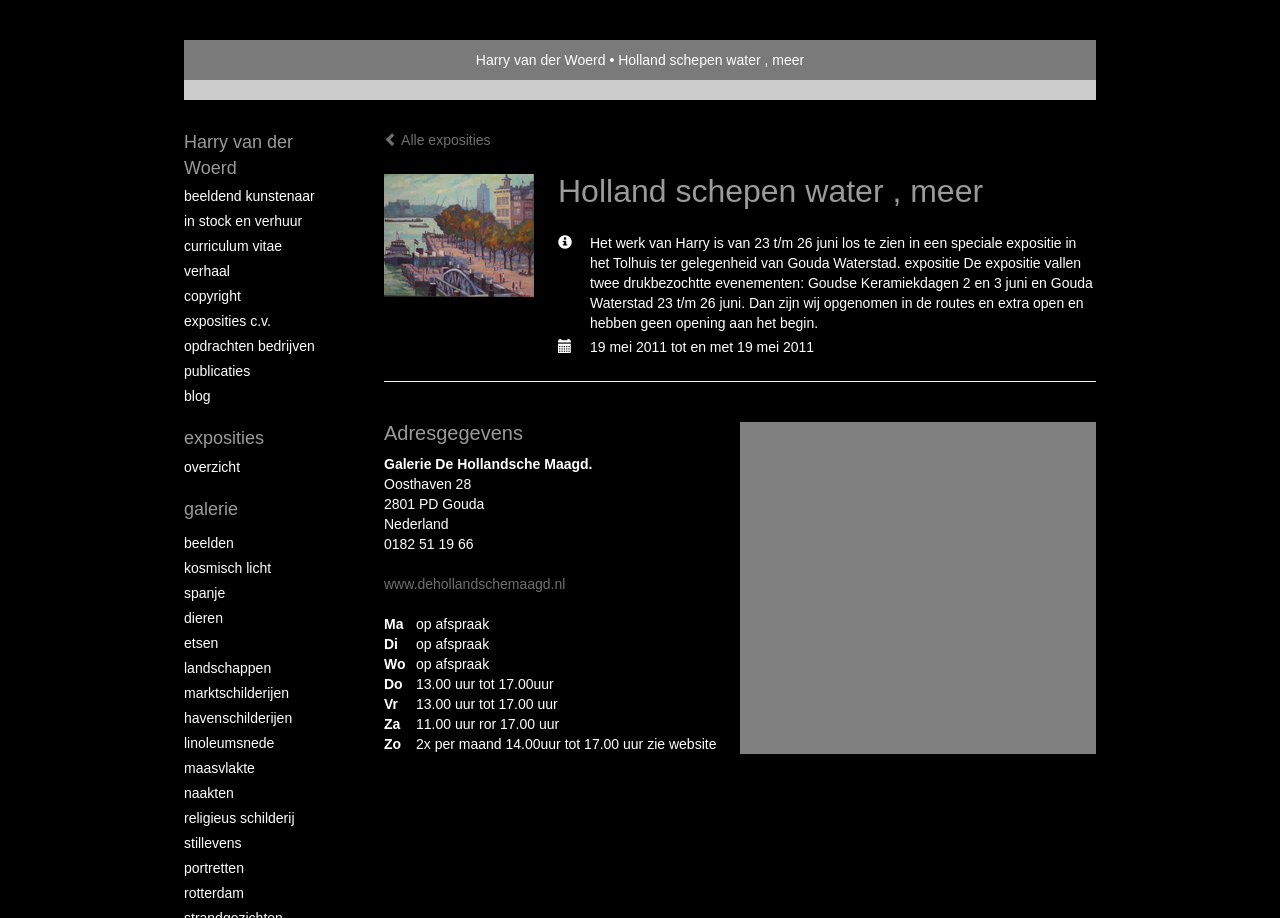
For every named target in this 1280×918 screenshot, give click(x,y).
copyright (212, 296)
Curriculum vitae (233, 246)
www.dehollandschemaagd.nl (474, 584)
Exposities (224, 438)
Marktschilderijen (236, 693)
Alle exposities (437, 140)
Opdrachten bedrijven (249, 346)
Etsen (201, 643)
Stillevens (213, 843)
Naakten (209, 793)
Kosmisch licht (227, 568)
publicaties (217, 371)
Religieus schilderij (239, 818)
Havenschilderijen (238, 718)
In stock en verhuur (243, 221)
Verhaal (207, 271)
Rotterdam (214, 893)
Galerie (211, 509)
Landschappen (227, 668)
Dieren (203, 618)
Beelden (209, 543)
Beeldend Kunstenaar (249, 196)
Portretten (214, 868)
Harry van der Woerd (541, 60)
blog (197, 396)
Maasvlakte (219, 768)
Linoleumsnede (229, 743)
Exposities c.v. (227, 321)
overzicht (212, 467)
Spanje (204, 593)
